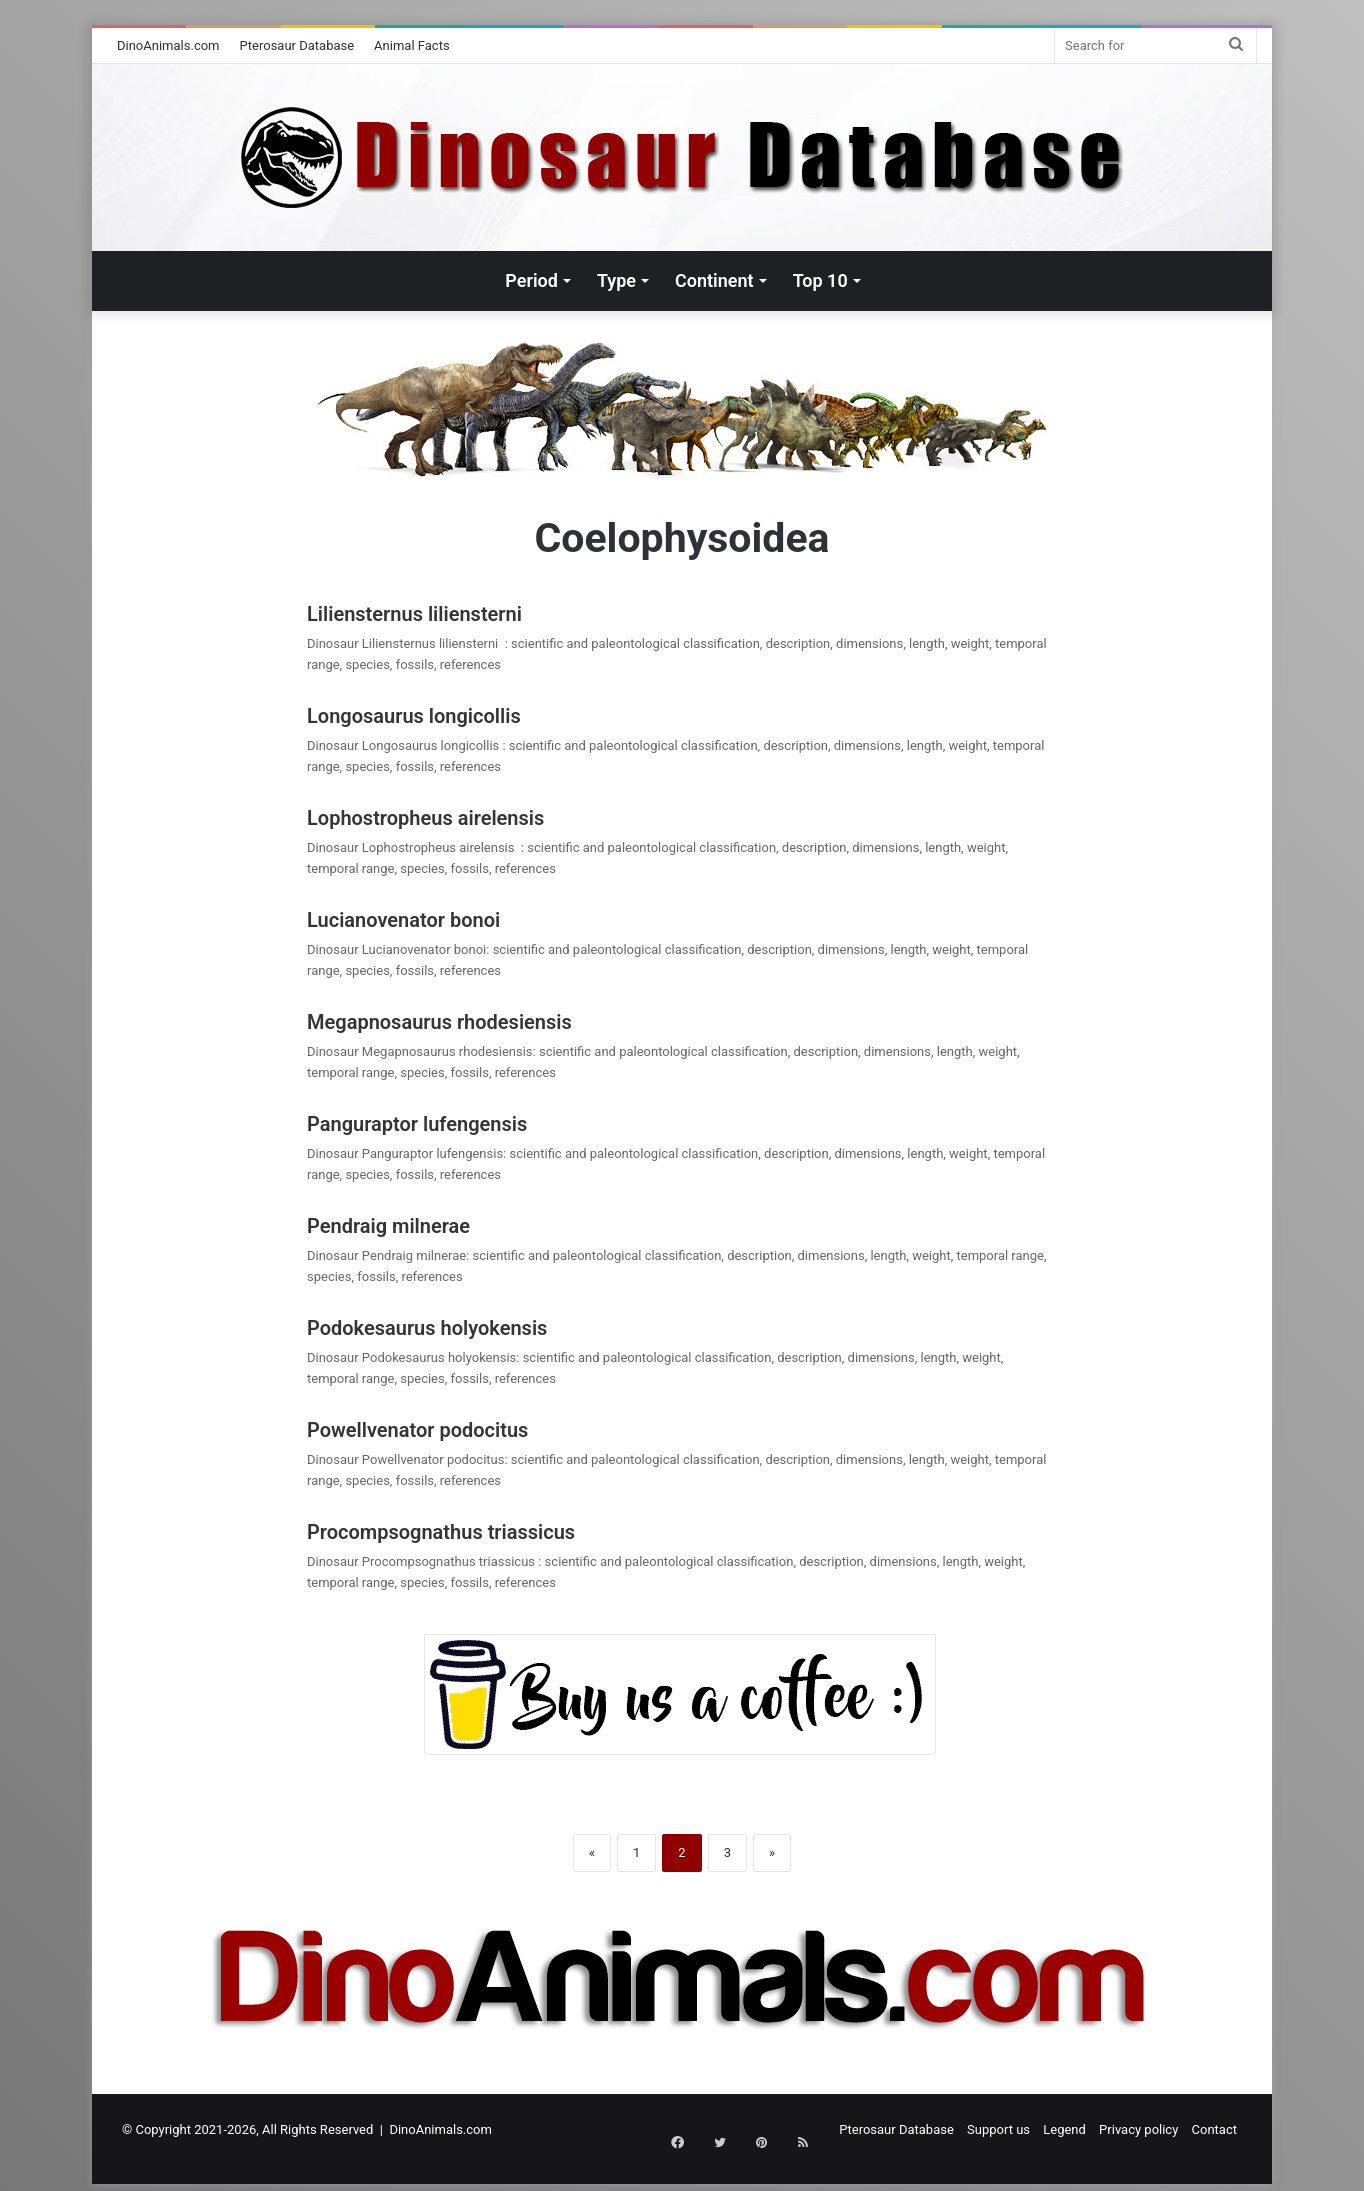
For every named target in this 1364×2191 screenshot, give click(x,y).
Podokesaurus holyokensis (427, 1328)
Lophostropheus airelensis (430, 818)
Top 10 (820, 280)
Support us (998, 2129)
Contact (1214, 2129)
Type (616, 280)
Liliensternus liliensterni (419, 614)
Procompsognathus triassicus (443, 1532)
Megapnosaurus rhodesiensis (439, 1022)
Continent (714, 280)
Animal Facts (412, 45)
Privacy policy (1138, 2129)
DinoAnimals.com (168, 45)
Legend (1064, 2129)
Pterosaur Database (297, 45)
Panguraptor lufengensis (417, 1124)
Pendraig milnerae (388, 1226)
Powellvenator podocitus (417, 1430)
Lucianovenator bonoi (403, 920)
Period (531, 280)
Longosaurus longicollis (416, 716)
